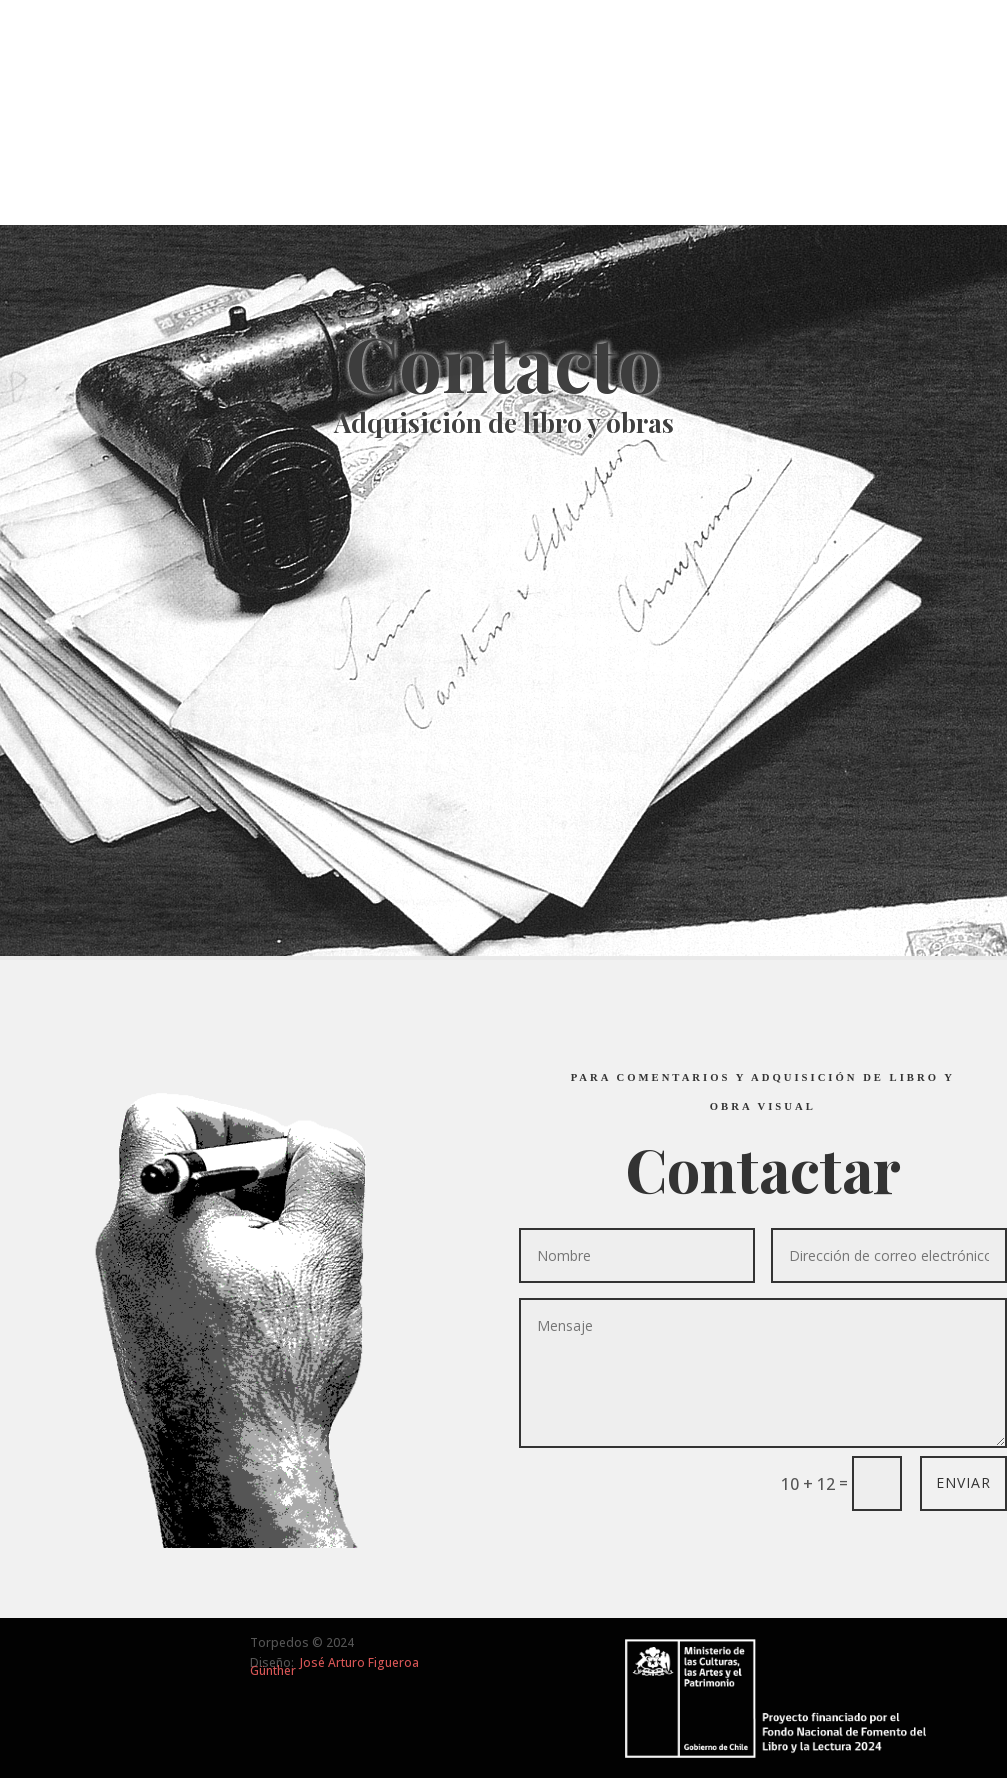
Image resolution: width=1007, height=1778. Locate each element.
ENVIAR (963, 1482)
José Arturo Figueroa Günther (334, 1666)
